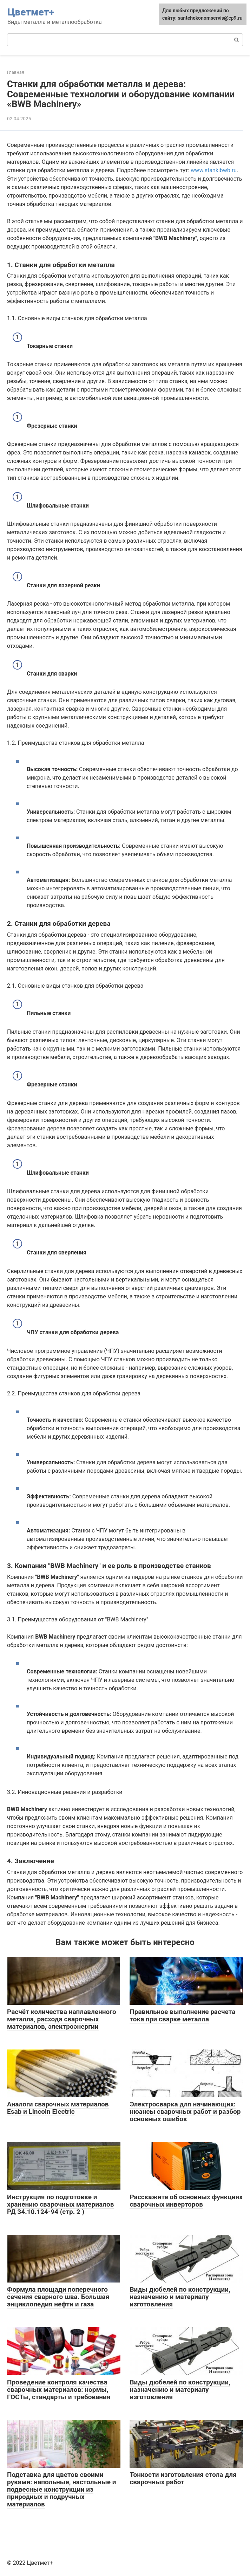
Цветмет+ (30, 12)
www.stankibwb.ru (214, 170)
